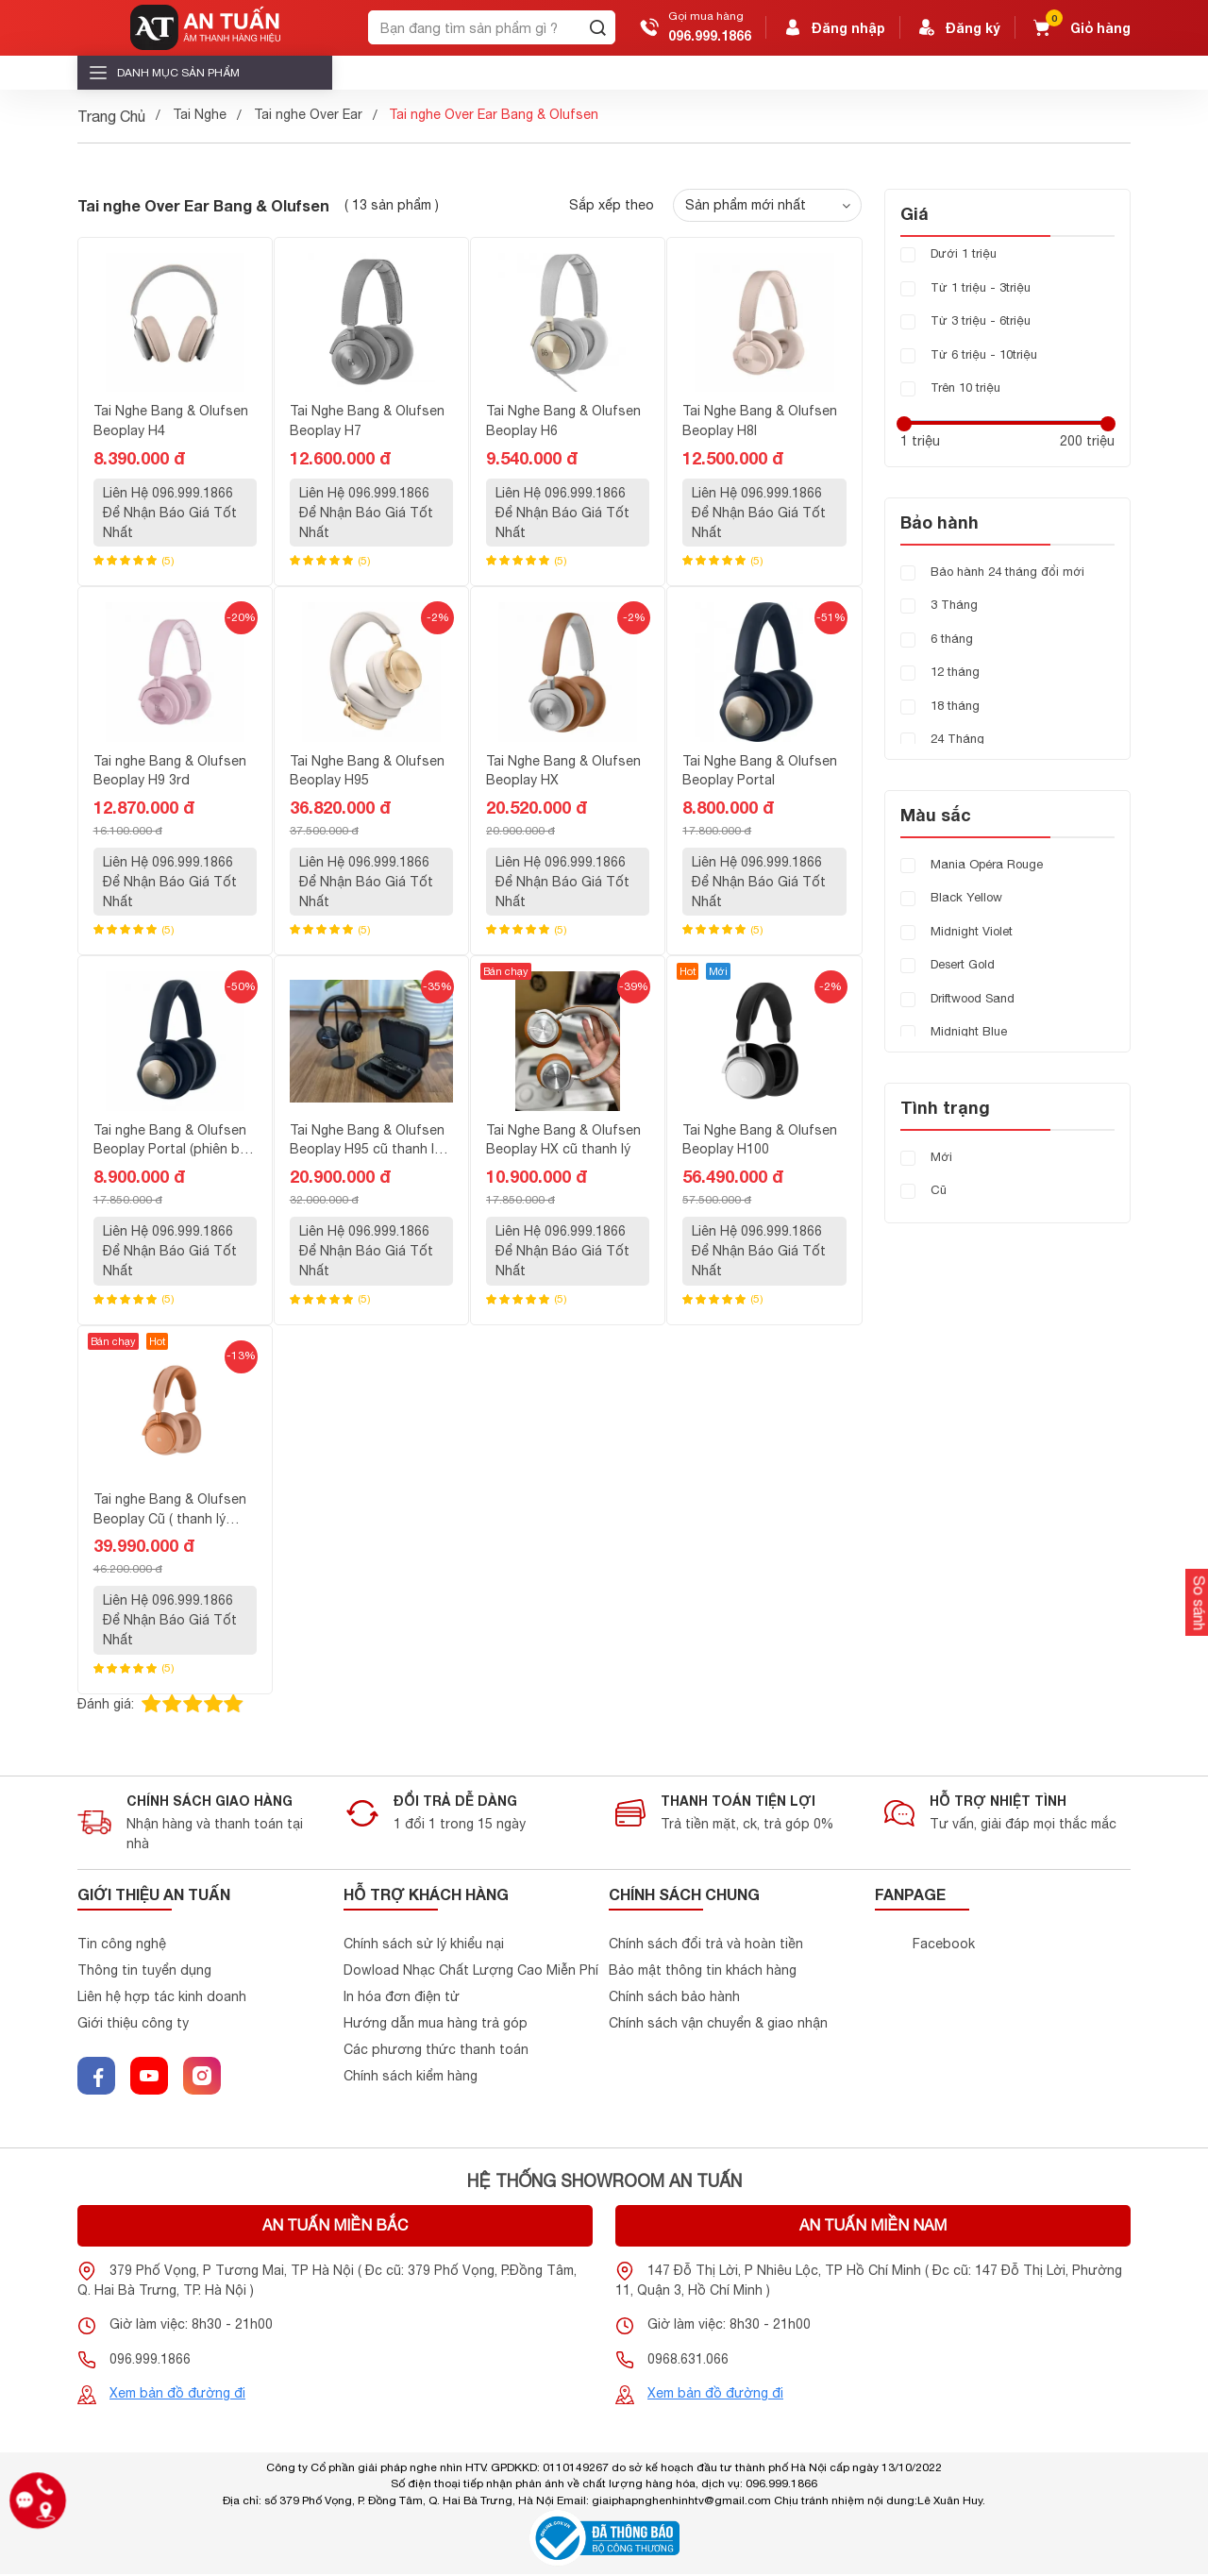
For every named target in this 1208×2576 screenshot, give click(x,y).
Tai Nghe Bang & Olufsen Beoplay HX (563, 770)
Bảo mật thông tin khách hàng (703, 1971)
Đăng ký (957, 27)
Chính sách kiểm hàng (411, 2077)
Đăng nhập (833, 27)
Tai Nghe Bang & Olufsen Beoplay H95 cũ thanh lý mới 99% (367, 1141)
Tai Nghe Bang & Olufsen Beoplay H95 (367, 770)
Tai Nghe (199, 114)
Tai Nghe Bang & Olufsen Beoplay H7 (367, 420)
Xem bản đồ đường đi (177, 2394)
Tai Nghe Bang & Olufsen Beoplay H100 (759, 1139)
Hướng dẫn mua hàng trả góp (436, 2024)
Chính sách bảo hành (674, 1998)
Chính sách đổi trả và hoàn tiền (706, 1945)
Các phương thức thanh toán (436, 2051)
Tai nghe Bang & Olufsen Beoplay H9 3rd (169, 770)
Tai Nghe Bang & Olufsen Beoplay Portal (759, 770)
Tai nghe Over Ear (308, 114)
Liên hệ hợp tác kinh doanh (161, 1998)
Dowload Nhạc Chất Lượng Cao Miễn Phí (471, 1971)
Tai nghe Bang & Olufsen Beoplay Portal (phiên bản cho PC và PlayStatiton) (174, 1141)
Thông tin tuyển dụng (144, 1971)
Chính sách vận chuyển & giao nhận (718, 2024)
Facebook (944, 1945)
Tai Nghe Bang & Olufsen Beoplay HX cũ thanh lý (563, 1139)
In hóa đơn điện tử (402, 1998)
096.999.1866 (709, 35)
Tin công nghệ (121, 1945)
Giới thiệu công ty (133, 2024)
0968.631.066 (688, 2360)
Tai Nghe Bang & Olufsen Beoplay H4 (170, 420)
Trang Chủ (111, 116)
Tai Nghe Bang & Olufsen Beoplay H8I (759, 420)
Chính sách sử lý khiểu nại (424, 1945)
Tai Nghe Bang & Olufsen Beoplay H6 (563, 420)
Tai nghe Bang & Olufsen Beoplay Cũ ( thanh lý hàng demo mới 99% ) (169, 1510)
